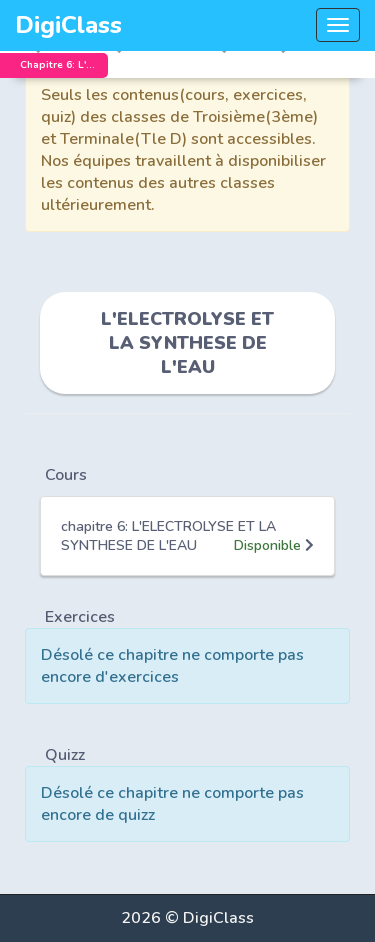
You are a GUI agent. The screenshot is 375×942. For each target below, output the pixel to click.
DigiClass (68, 25)
